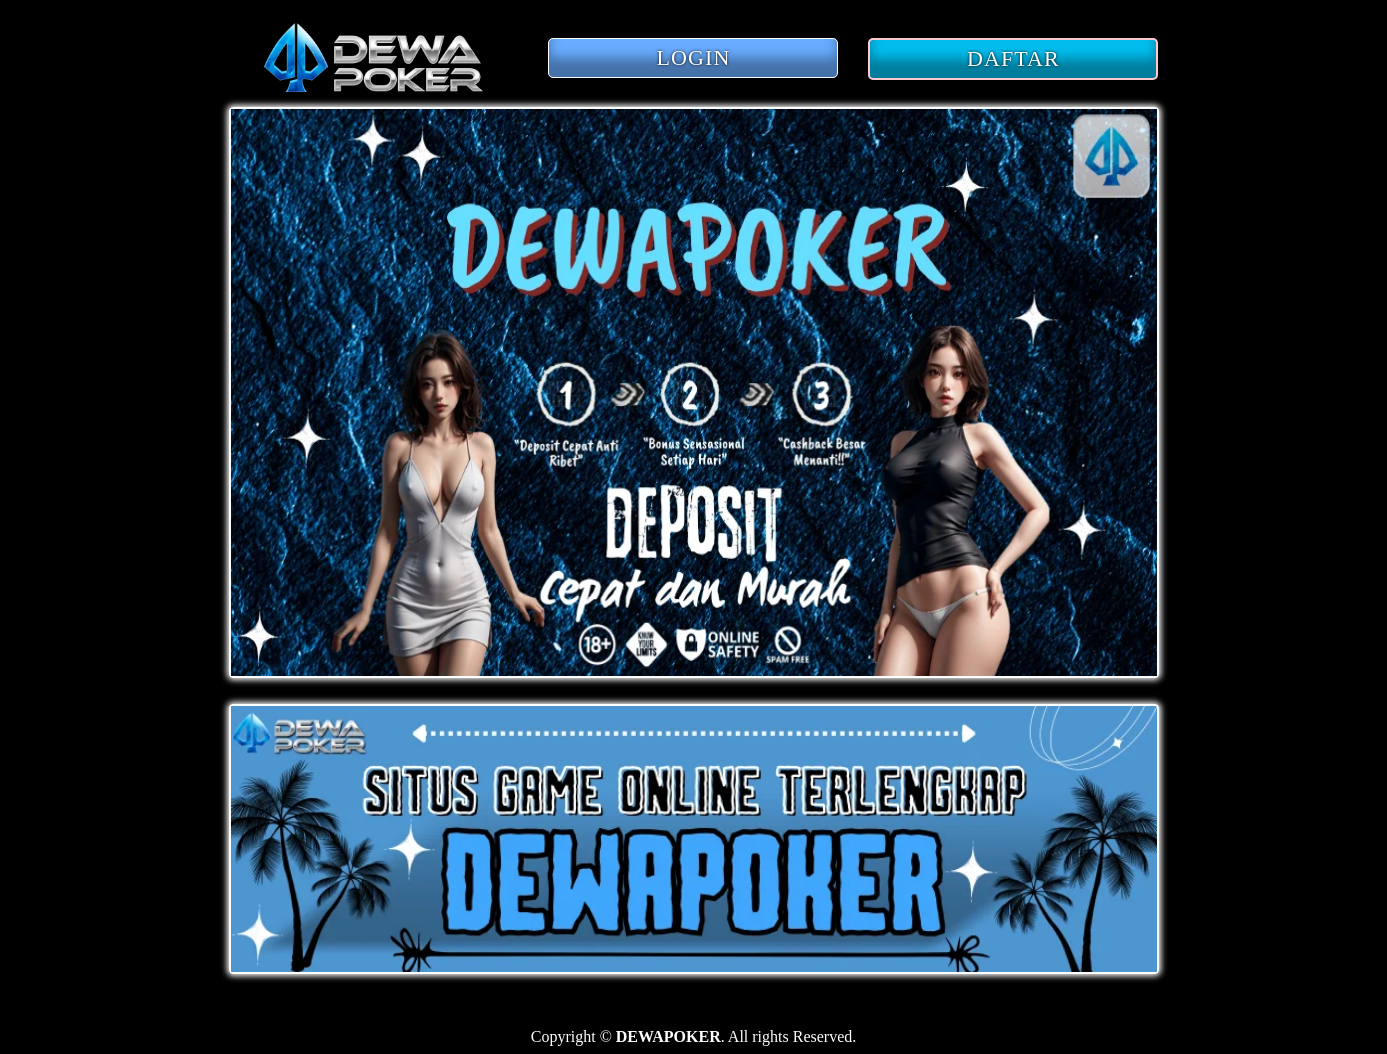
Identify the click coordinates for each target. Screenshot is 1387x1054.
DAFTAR (1013, 58)
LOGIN (694, 57)
